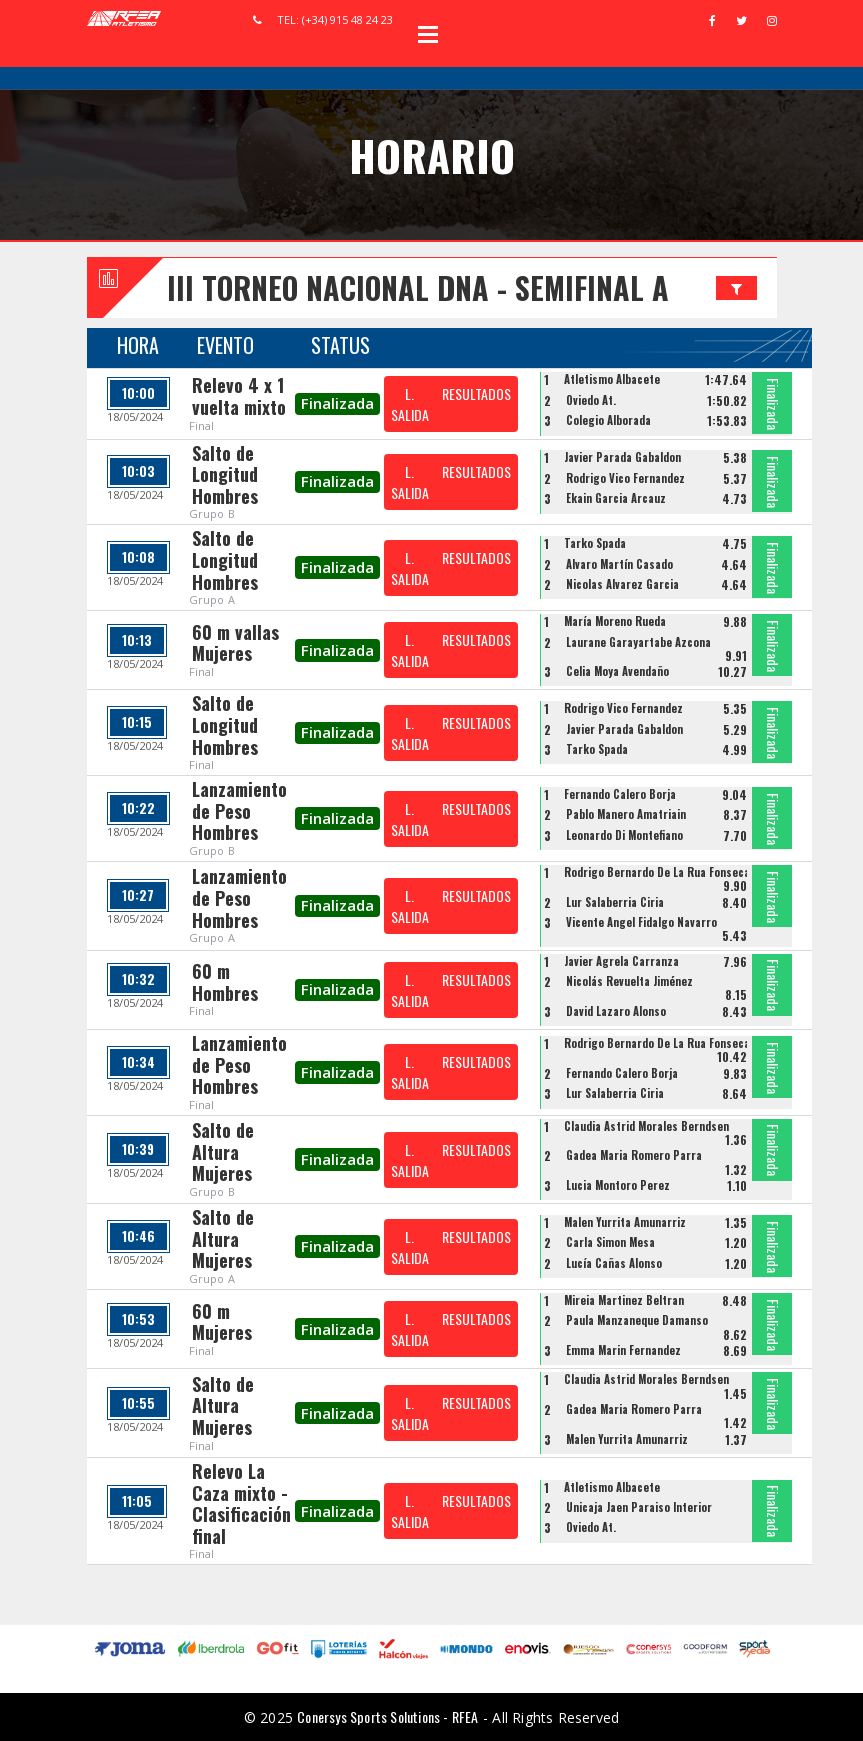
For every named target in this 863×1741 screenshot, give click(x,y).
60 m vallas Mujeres (235, 643)
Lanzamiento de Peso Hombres (239, 810)
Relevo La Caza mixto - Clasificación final (241, 1503)
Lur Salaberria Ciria (615, 902)
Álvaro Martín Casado (619, 564)
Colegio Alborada (608, 420)
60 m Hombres (225, 982)
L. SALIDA (410, 404)
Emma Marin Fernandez (623, 1350)
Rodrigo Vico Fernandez (625, 478)
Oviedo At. (591, 400)
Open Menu (428, 34)
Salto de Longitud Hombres (225, 474)
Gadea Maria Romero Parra (634, 1155)
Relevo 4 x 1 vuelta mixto (239, 396)
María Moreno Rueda (615, 621)
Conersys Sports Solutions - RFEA (387, 1716)
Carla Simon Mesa (610, 1242)
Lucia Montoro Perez (618, 1185)
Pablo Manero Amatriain (626, 814)
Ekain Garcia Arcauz (616, 498)
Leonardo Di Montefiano (624, 835)
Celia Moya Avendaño (617, 671)
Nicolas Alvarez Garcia (622, 584)
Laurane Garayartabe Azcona (638, 642)
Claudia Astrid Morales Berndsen (646, 1126)
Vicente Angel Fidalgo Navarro (641, 922)
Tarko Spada (595, 543)
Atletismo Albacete (612, 379)
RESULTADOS (476, 393)
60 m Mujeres (222, 1322)
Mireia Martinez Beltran (624, 1300)
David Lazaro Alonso (616, 1011)
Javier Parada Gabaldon (622, 457)
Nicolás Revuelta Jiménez (629, 981)
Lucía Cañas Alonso (614, 1263)
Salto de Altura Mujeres (223, 1151)
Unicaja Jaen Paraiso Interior (639, 1507)
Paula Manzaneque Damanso (637, 1320)
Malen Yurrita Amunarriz (625, 1222)
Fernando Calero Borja (620, 794)
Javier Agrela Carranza (621, 961)
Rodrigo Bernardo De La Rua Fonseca (657, 872)
